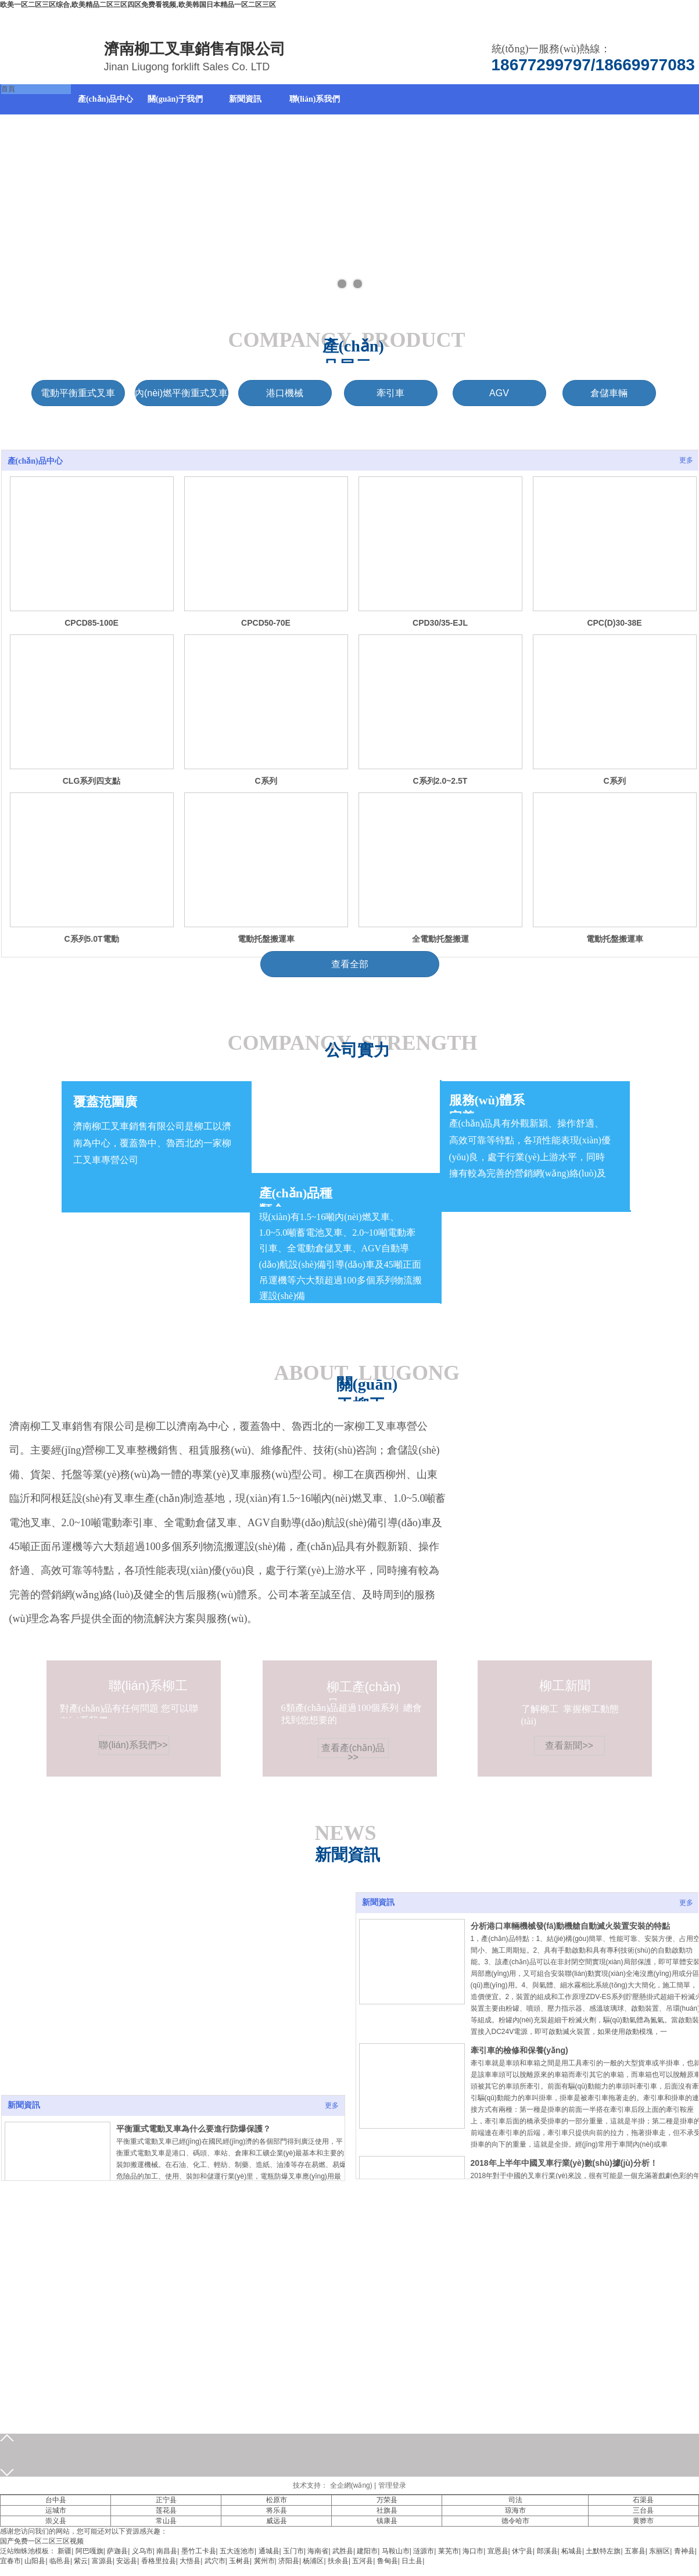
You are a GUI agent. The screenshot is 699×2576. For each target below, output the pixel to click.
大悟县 (190, 2561)
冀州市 (264, 2561)
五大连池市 (237, 2551)
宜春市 (10, 2561)
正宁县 (166, 2500)
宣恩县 (497, 2551)
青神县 (684, 2551)
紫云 (81, 2561)
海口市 (473, 2551)
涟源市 (423, 2551)
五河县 (362, 2561)
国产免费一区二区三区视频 (42, 2541)
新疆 (64, 2551)
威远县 (276, 2521)
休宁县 (522, 2551)
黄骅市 (643, 2521)
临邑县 (59, 2561)
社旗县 (387, 2510)
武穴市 (215, 2561)
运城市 (55, 2510)
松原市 (276, 2500)
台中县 (55, 2500)
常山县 (166, 2521)
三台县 (643, 2510)
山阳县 (34, 2561)
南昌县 (166, 2551)
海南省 (317, 2551)
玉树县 (239, 2561)
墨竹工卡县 (198, 2551)
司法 (515, 2500)
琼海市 (515, 2510)
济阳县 (288, 2561)
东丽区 (659, 2551)
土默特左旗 (603, 2551)
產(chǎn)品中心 (35, 461)
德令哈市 (515, 2521)
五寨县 (635, 2551)
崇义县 (55, 2521)
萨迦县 (117, 2551)
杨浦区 (313, 2561)
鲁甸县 (387, 2561)
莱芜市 (448, 2551)
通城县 (269, 2551)
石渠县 (643, 2500)
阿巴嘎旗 (89, 2551)
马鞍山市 (396, 2551)
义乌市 (142, 2551)
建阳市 (367, 2551)
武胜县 (342, 2551)
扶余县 (338, 2561)
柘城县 (571, 2551)
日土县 (412, 2561)
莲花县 (166, 2510)
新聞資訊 (378, 1902)
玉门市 (293, 2551)
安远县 (126, 2561)
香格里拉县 (158, 2561)
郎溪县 (547, 2551)
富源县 (102, 2561)
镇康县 (387, 2521)
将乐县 (276, 2510)
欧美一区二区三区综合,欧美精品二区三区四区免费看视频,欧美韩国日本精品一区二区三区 (138, 5)
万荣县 (387, 2500)
